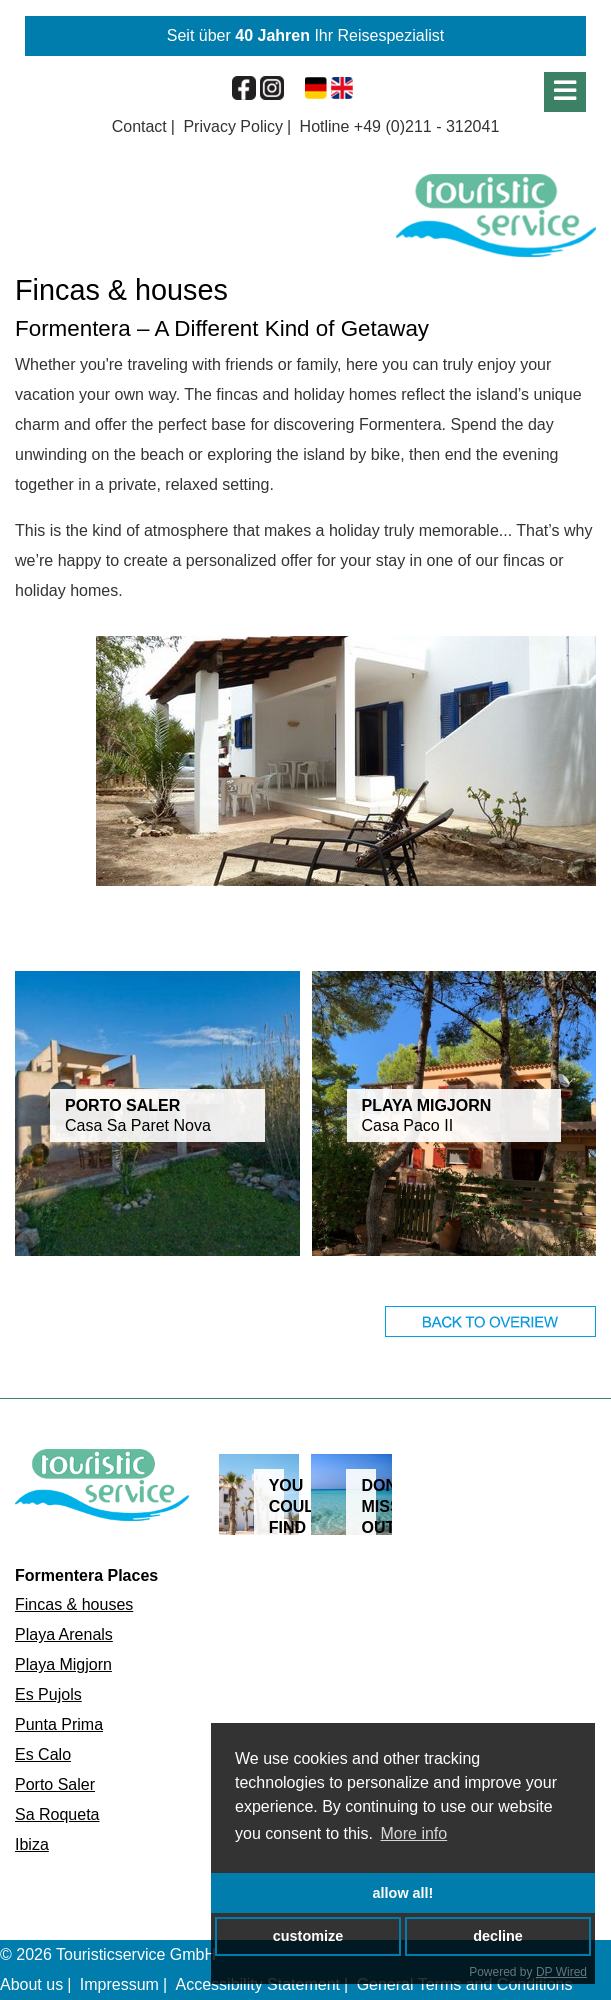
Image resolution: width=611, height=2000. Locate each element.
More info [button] (414, 1833)
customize (308, 1936)
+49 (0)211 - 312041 (426, 126)
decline (498, 1936)
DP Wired (561, 1972)
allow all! (403, 1893)
